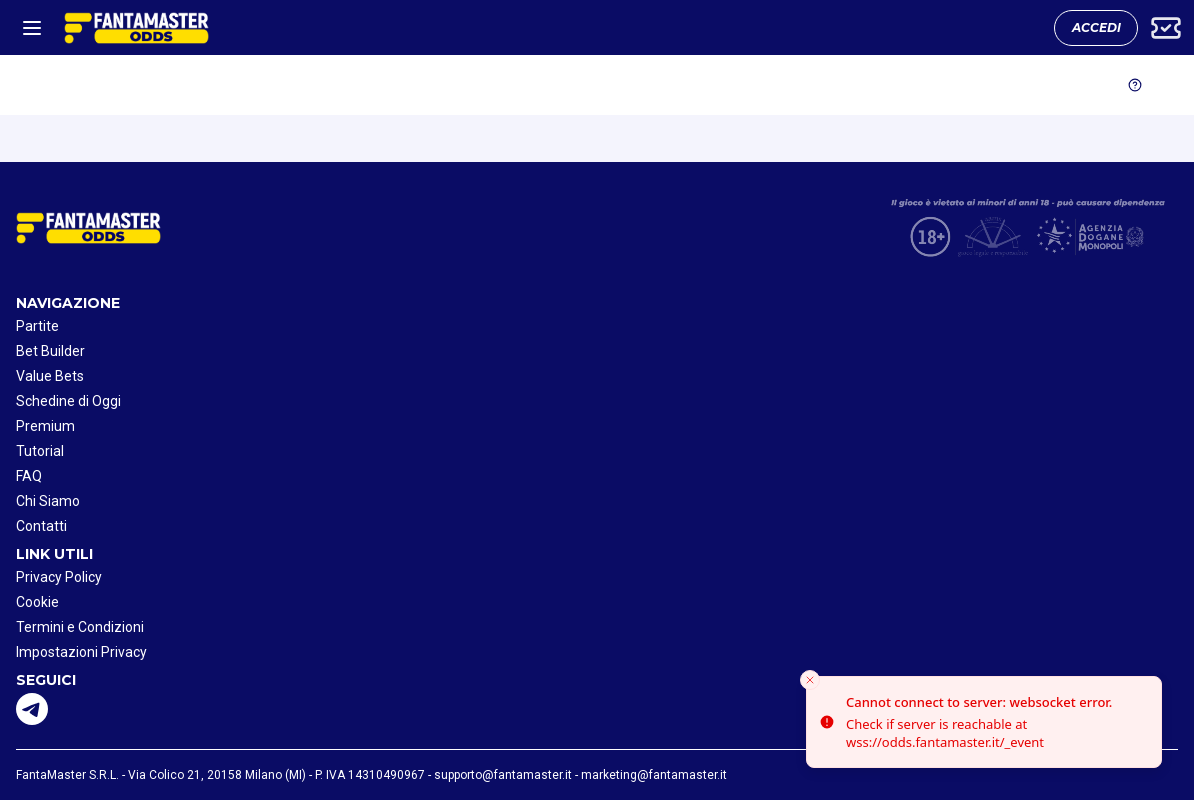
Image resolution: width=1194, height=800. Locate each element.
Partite (37, 326)
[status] (984, 722)
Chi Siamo (48, 501)
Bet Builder (50, 351)
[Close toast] (810, 680)
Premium (45, 426)
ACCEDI (1096, 27)
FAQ (29, 476)
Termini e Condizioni (80, 627)
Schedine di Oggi (68, 401)
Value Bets (50, 376)
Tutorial (40, 451)
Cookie (37, 602)
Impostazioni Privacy (81, 652)
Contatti (41, 526)
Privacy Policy (59, 577)
